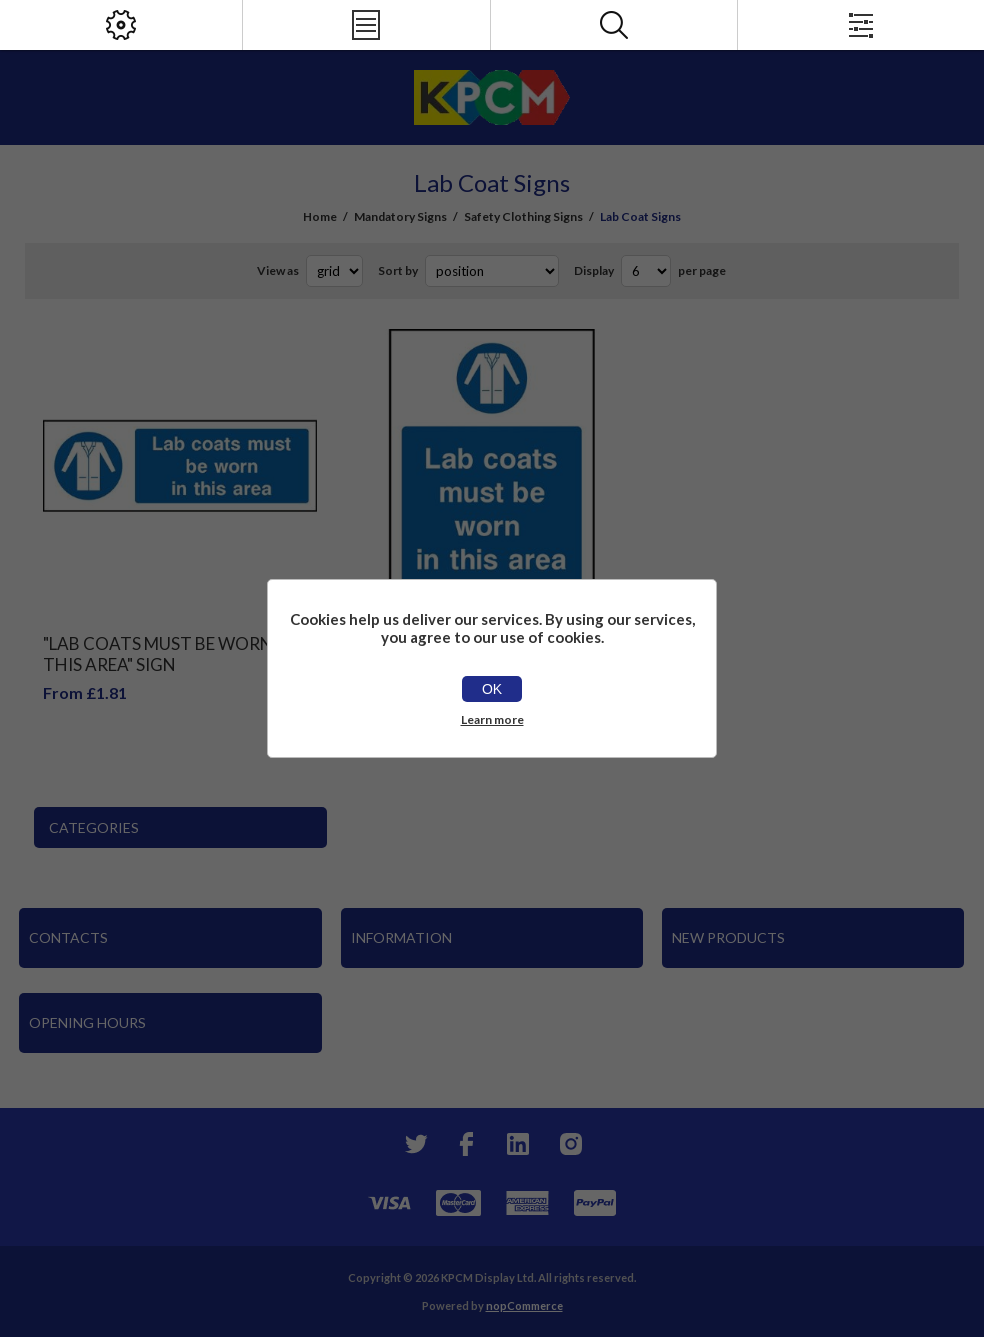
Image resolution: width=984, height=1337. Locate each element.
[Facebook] (466, 1144)
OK (492, 689)
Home (320, 216)
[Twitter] (414, 1144)
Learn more (492, 719)
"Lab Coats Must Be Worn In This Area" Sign (168, 654)
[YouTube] (518, 1144)
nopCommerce (524, 1305)
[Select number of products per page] (646, 271)
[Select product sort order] (492, 271)
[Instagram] (570, 1144)
